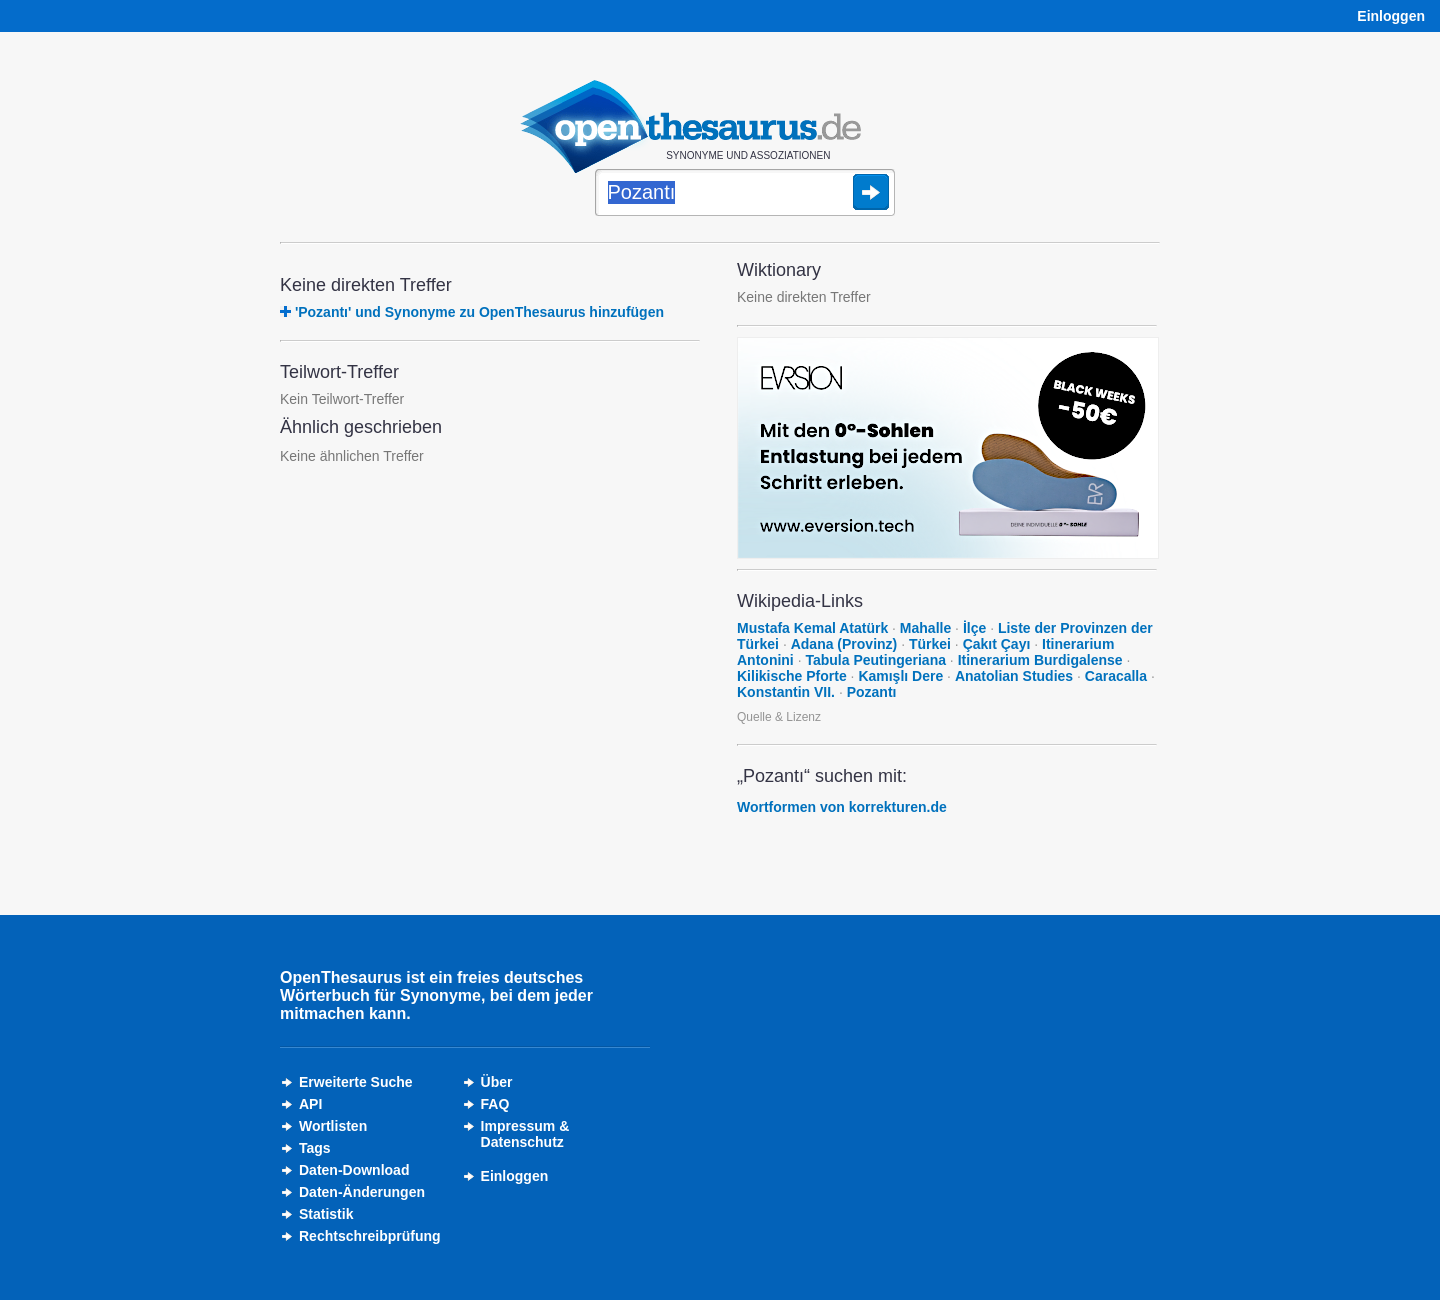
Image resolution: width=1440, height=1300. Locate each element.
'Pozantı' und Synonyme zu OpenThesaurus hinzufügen (479, 312)
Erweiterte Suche (356, 1082)
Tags (315, 1148)
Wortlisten (333, 1126)
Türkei (930, 644)
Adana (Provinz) (844, 644)
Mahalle (925, 628)
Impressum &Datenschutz (525, 1134)
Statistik (326, 1214)
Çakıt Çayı (997, 644)
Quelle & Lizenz (779, 717)
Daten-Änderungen (362, 1192)
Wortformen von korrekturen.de (842, 807)
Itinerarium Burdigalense (1040, 660)
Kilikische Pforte (792, 676)
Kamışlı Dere (900, 676)
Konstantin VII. (786, 692)
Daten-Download (354, 1170)
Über (497, 1082)
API (310, 1104)
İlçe (974, 628)
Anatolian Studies (1014, 676)
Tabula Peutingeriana (875, 660)
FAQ (495, 1104)
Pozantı (872, 692)
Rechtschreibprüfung (370, 1236)
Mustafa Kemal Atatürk (812, 628)
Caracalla (1116, 676)
